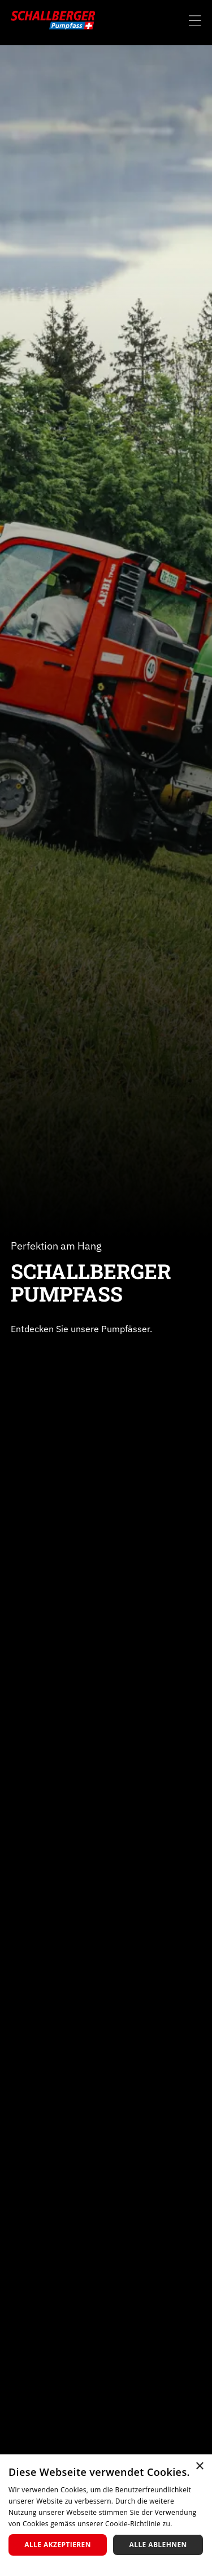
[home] (53, 20)
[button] (195, 17)
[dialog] (106, 2515)
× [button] (199, 2466)
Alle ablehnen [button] (158, 2544)
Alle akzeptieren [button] (57, 2544)
